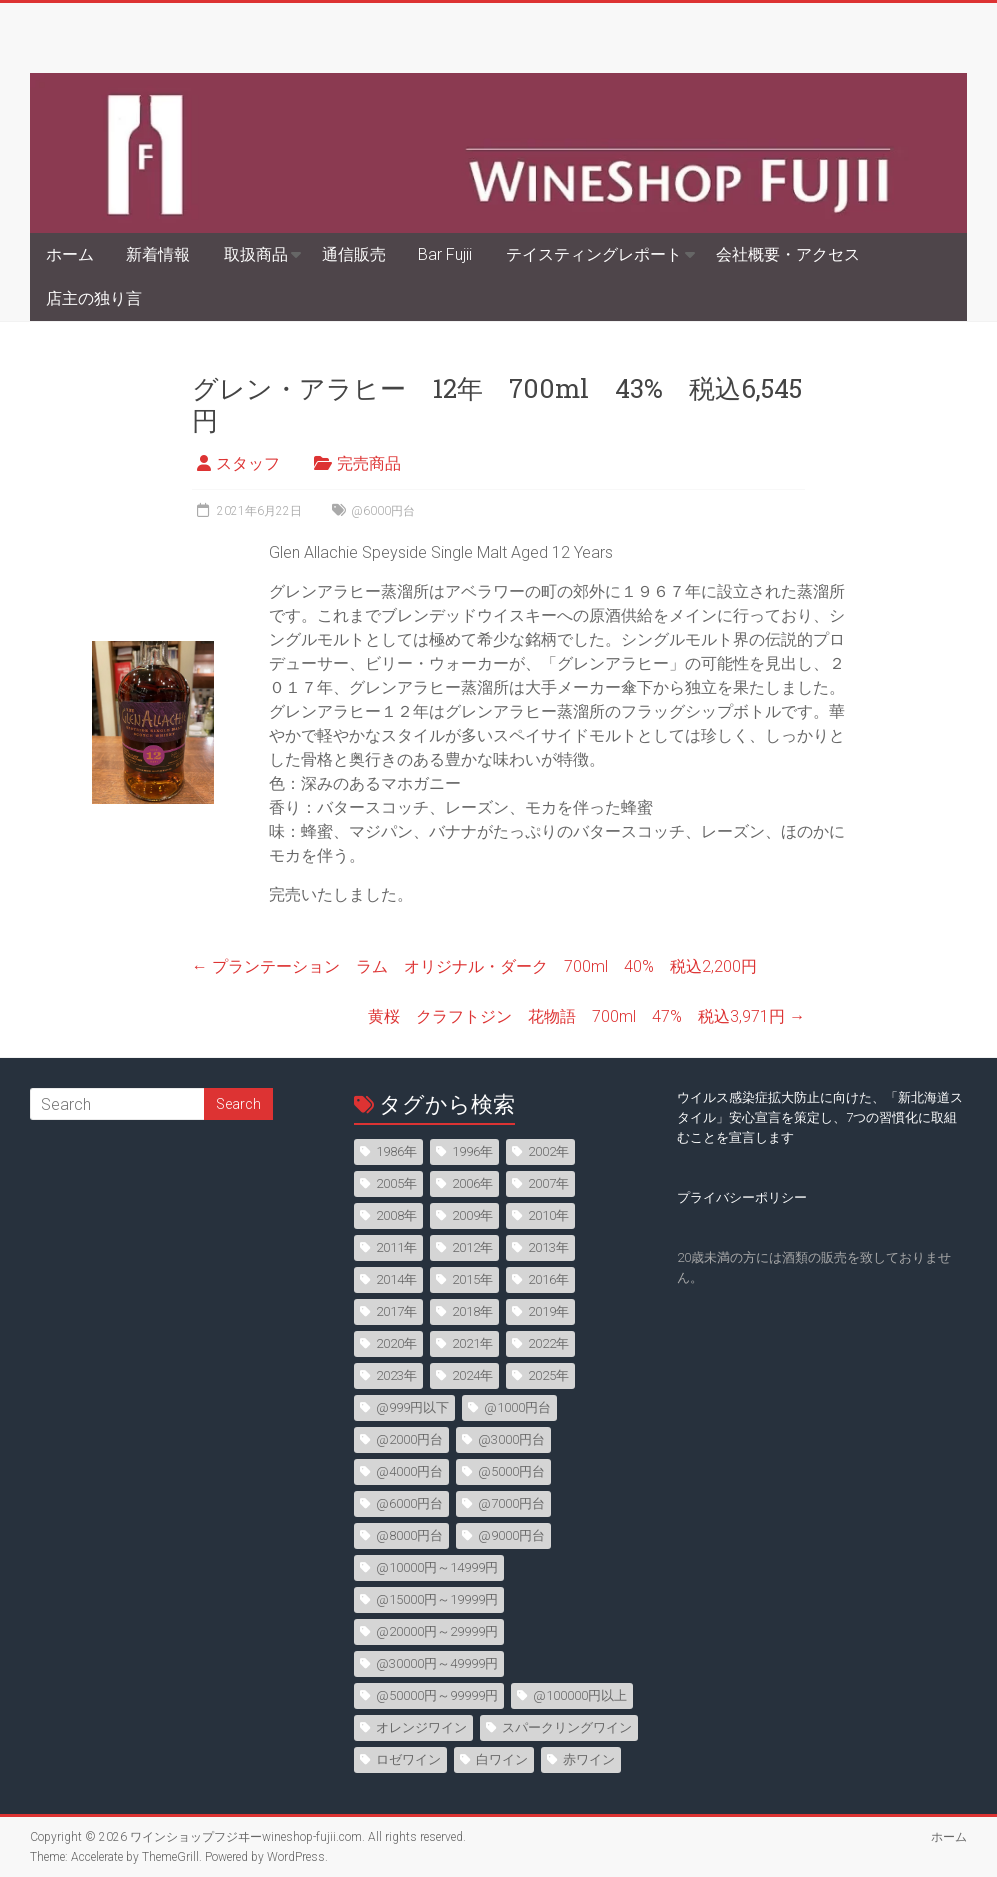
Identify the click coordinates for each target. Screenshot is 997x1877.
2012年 (472, 1247)
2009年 (472, 1215)
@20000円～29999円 (437, 1631)
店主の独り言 (94, 298)
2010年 (548, 1215)
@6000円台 (383, 511)
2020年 (396, 1343)
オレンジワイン (421, 1727)
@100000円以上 (580, 1695)
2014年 (396, 1279)
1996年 (472, 1151)
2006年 (472, 1183)
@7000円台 (511, 1503)
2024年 (472, 1375)
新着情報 (158, 254)
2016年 (548, 1279)
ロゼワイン (408, 1759)
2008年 (396, 1215)
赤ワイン (589, 1759)
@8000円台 (409, 1535)
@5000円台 (511, 1471)
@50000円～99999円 (437, 1695)
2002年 (548, 1151)
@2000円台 (409, 1439)
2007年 (548, 1183)
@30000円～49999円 (437, 1663)
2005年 (396, 1183)
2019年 (548, 1311)
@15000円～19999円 (437, 1599)
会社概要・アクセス (788, 254)
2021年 (472, 1343)
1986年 (396, 1151)
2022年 (548, 1343)
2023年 (396, 1375)
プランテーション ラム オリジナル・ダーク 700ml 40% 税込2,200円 (474, 966)
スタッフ (248, 463)
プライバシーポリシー (742, 1197)
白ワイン (502, 1759)
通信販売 (354, 254)
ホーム (70, 254)
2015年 (472, 1279)
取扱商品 (256, 254)
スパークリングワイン (567, 1727)
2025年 (548, 1375)
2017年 (396, 1311)
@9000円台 (511, 1535)
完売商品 (369, 463)
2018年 (472, 1311)
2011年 (396, 1247)
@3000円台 (511, 1439)
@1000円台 (517, 1407)
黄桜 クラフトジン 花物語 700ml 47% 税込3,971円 (586, 1016)
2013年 (548, 1247)
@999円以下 (412, 1407)
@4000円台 (409, 1471)
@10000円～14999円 (437, 1567)
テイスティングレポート (594, 254)
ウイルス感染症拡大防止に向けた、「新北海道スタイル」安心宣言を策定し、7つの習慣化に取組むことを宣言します (820, 1117)
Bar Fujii (445, 254)
